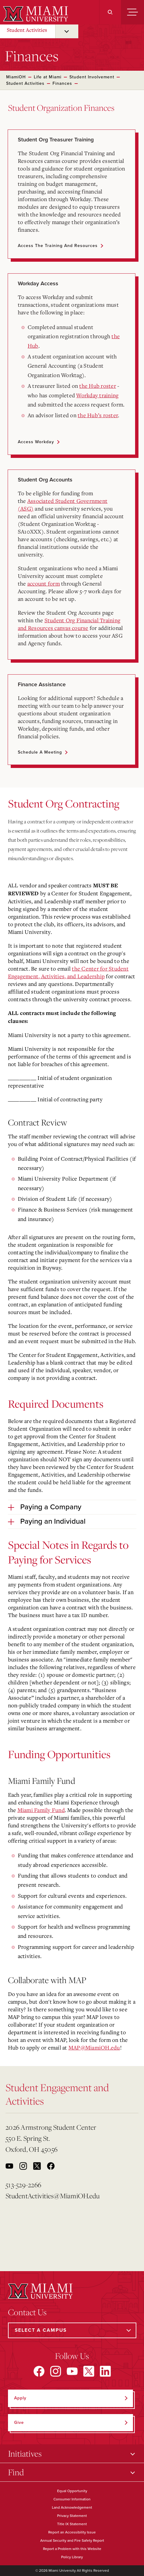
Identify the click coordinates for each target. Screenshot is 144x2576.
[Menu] (132, 12)
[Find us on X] (89, 2371)
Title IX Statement (72, 2524)
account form (43, 583)
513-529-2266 (23, 2184)
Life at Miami (47, 77)
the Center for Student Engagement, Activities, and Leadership (68, 972)
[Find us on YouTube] (72, 2371)
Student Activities (27, 30)
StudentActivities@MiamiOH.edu (52, 2195)
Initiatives (25, 2453)
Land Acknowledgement (72, 2507)
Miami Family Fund (41, 1810)
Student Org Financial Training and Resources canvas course (69, 623)
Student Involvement (91, 77)
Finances (62, 83)
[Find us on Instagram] (55, 2371)
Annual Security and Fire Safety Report (72, 2540)
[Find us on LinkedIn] (105, 2371)
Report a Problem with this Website (72, 2549)
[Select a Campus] (72, 2330)
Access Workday (36, 441)
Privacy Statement (72, 2516)
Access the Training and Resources (58, 245)
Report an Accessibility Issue (72, 2532)
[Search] (110, 12)
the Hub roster (97, 385)
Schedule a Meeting (40, 752)
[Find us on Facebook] (39, 2371)
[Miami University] (35, 13)
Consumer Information (72, 2499)
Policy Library (72, 2557)
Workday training (97, 395)
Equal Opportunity (72, 2491)
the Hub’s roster (98, 415)
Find (16, 2472)
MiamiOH (16, 77)
